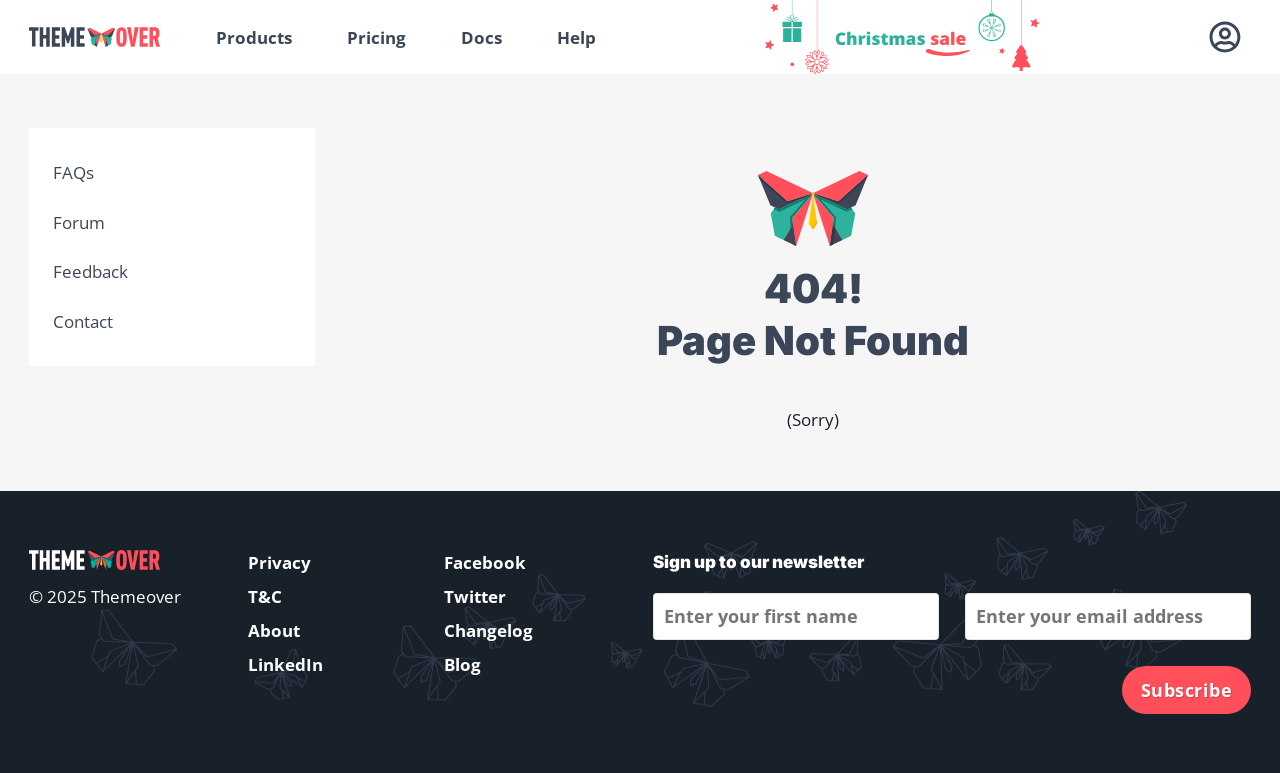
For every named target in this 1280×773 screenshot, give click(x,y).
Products (254, 37)
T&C (265, 596)
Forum (79, 222)
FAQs (73, 172)
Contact (83, 321)
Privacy (279, 562)
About (274, 630)
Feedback (90, 271)
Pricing (376, 37)
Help (576, 37)
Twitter (475, 596)
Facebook (485, 562)
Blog (462, 664)
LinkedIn (285, 664)
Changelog (488, 630)
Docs (481, 37)
